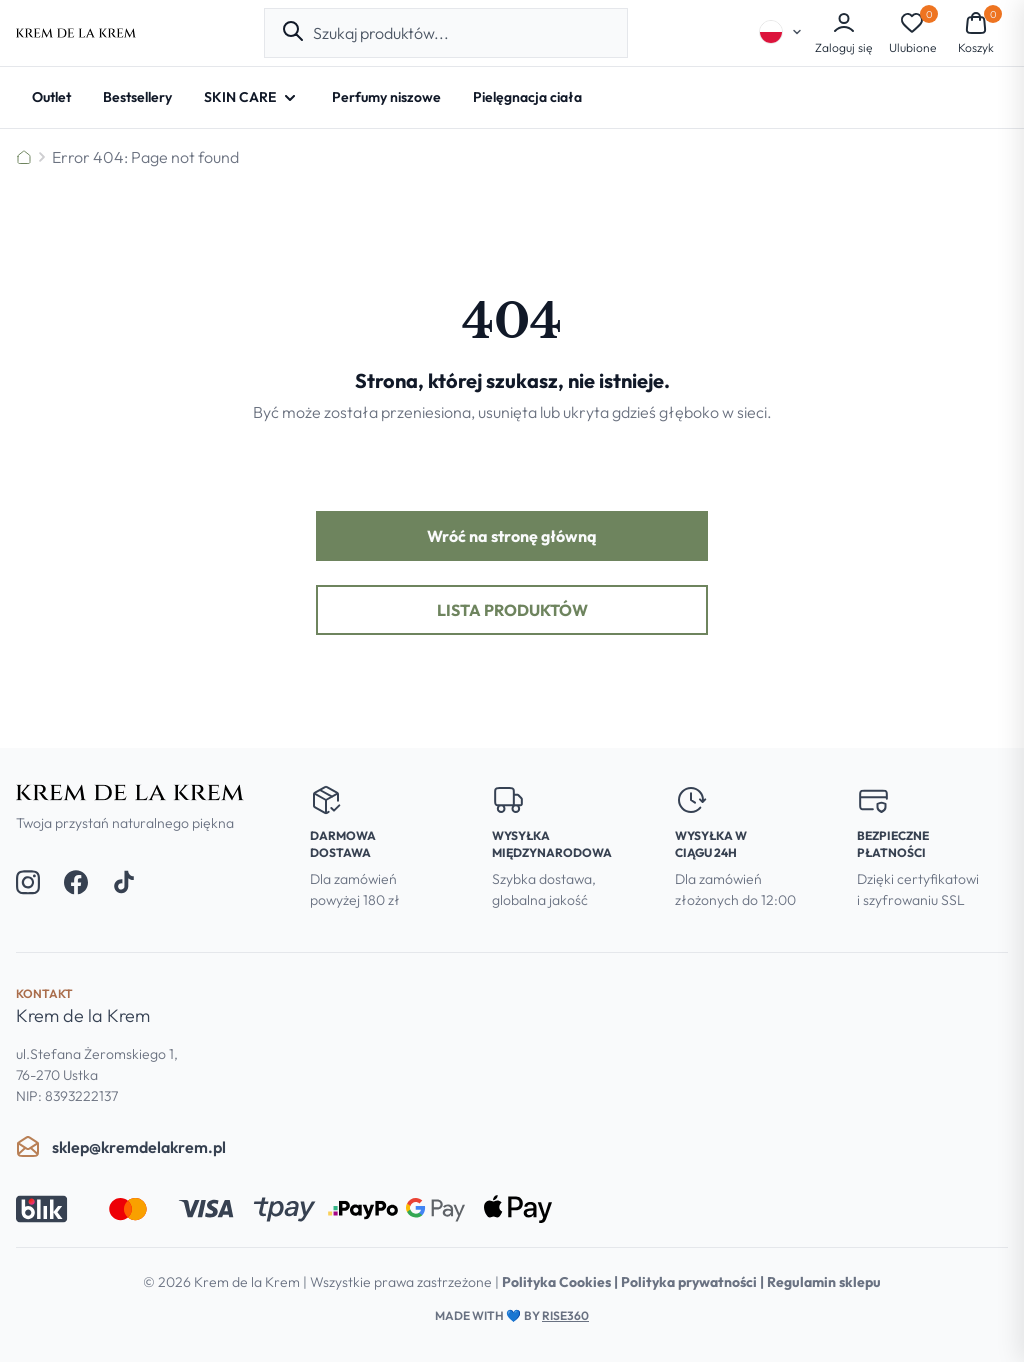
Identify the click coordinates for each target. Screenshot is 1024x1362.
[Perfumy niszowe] (386, 97)
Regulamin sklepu (824, 1282)
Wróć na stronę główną (512, 536)
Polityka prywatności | (694, 1282)
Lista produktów (512, 610)
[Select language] (781, 32)
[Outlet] (51, 97)
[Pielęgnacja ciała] (527, 97)
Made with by (512, 1315)
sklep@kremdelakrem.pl (121, 1147)
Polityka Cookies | (561, 1282)
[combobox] (462, 33)
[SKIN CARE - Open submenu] (252, 97)
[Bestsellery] (137, 97)
